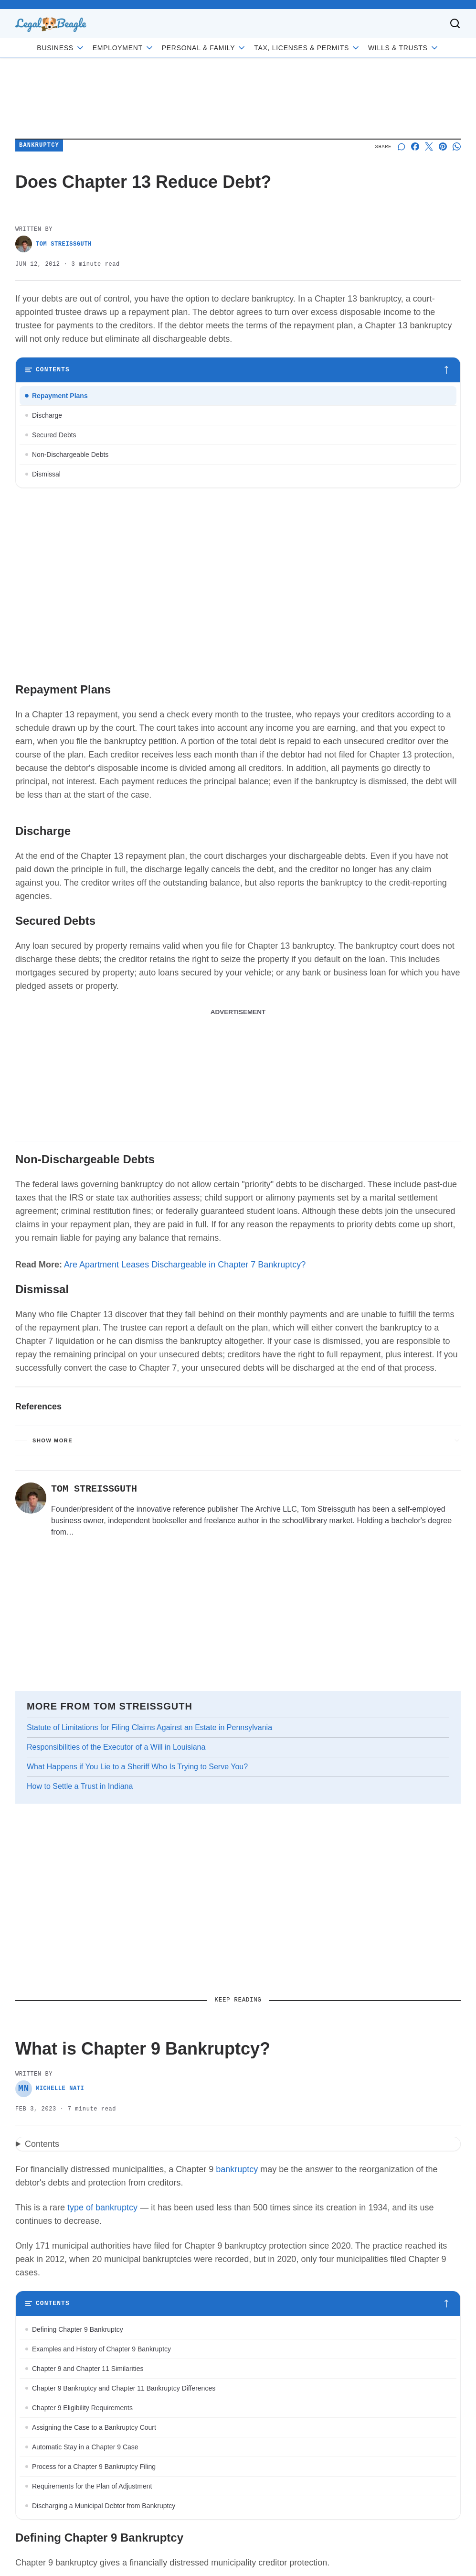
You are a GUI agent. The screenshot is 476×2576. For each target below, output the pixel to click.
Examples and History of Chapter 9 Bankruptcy (101, 2349)
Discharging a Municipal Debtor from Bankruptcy (103, 2506)
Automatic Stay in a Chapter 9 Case (85, 2447)
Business (61, 48)
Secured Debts (54, 435)
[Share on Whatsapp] (457, 146)
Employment (123, 48)
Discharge (47, 415)
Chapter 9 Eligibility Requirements (82, 2408)
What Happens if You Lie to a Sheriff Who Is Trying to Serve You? (137, 1767)
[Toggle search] (455, 23)
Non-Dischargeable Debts (70, 454)
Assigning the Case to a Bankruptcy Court (94, 2427)
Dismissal (46, 474)
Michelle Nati (49, 2088)
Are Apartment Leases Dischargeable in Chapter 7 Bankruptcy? (185, 1264)
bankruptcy (237, 2169)
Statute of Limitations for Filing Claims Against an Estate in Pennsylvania (149, 1727)
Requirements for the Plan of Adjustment (92, 2486)
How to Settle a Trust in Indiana (80, 1786)
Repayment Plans (60, 396)
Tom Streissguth (53, 244)
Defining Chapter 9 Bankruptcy (77, 2329)
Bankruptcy (39, 145)
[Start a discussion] (401, 146)
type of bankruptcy (102, 2207)
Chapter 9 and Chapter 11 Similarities (87, 2368)
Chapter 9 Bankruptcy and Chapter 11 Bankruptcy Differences (123, 2388)
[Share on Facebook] (415, 146)
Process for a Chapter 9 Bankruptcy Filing (94, 2466)
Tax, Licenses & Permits (307, 48)
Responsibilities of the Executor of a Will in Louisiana (116, 1747)
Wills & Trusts (403, 48)
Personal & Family (204, 48)
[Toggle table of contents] (238, 369)
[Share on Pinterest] (443, 146)
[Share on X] (429, 146)
